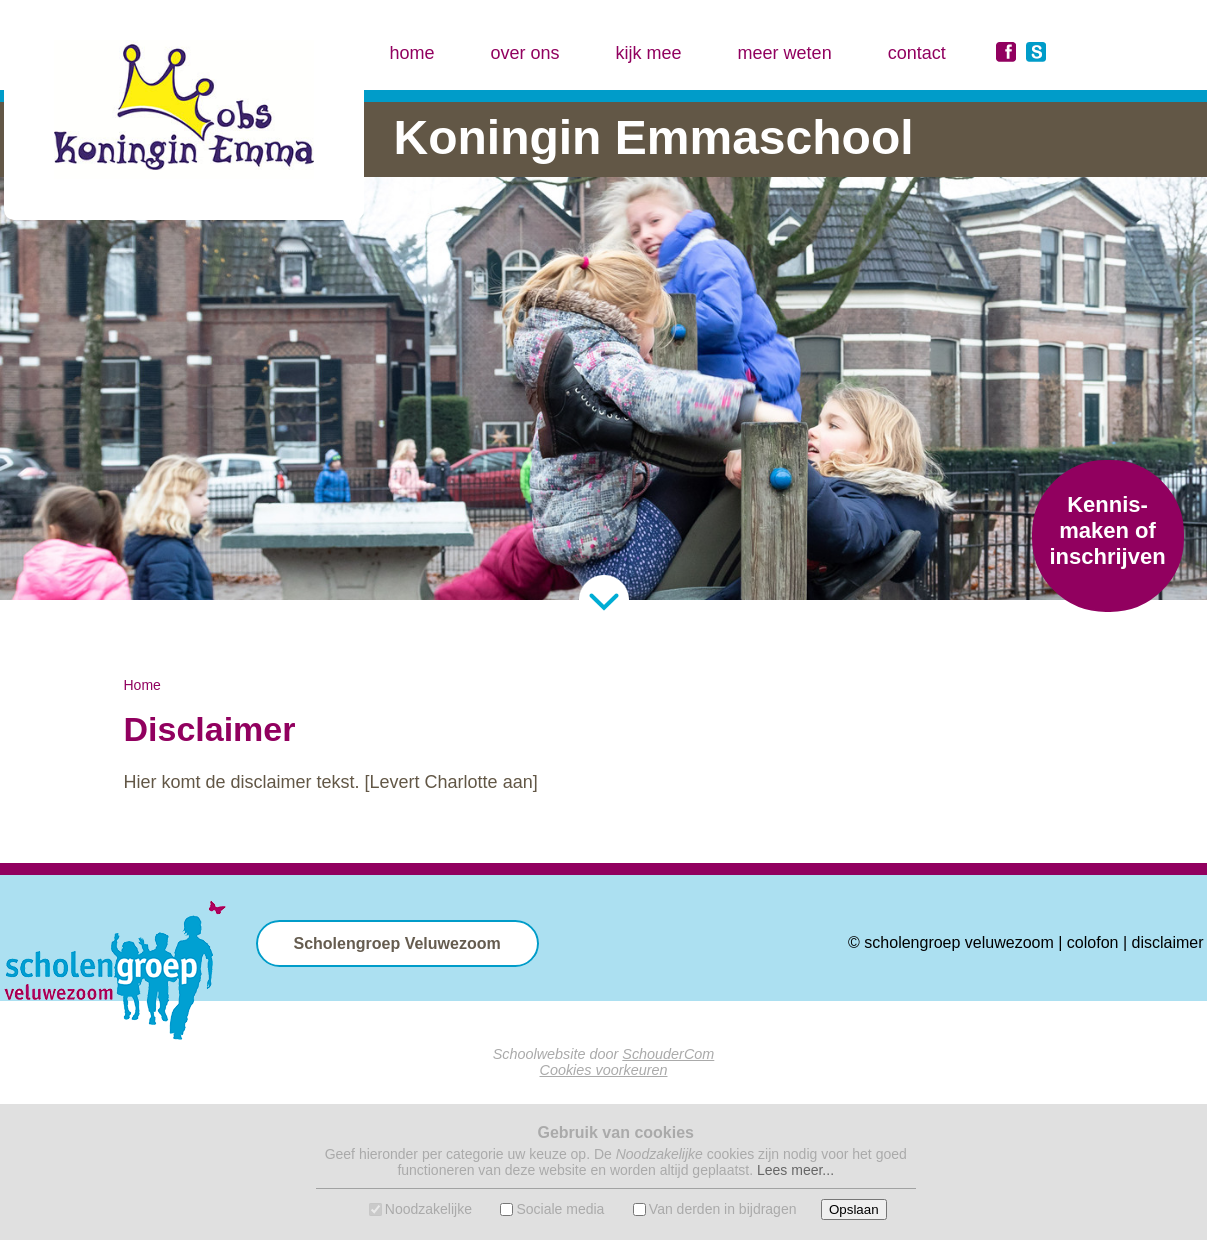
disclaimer (1167, 942)
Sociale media (560, 1209)
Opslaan (854, 1209)
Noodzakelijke (428, 1209)
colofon (1093, 942)
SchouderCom (668, 1054)
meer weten (785, 53)
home (412, 53)
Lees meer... (795, 1170)
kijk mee (649, 53)
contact (917, 53)
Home (142, 685)
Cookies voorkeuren (604, 1070)
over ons (525, 53)
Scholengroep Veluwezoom (397, 943)
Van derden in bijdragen (723, 1209)
